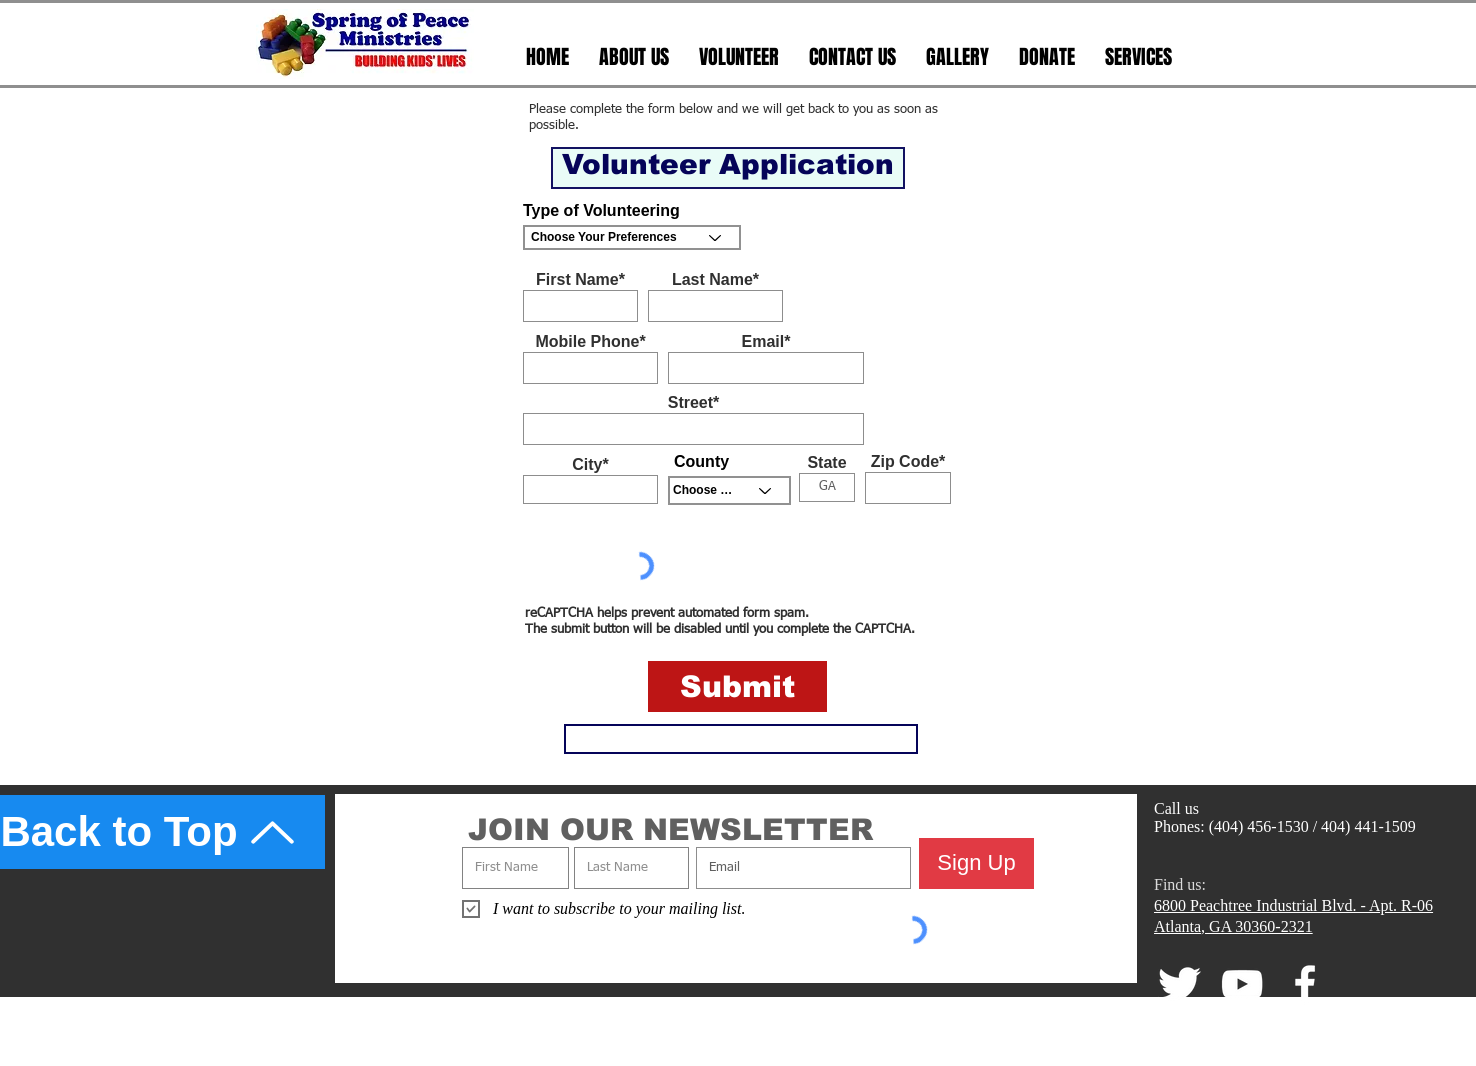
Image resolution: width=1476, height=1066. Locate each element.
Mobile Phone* (590, 342)
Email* (766, 342)
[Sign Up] (976, 863)
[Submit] (737, 686)
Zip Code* (908, 462)
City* (590, 465)
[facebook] (1305, 984)
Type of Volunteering (601, 211)
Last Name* (715, 280)
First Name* (580, 280)
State (826, 463)
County (701, 462)
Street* (694, 403)
